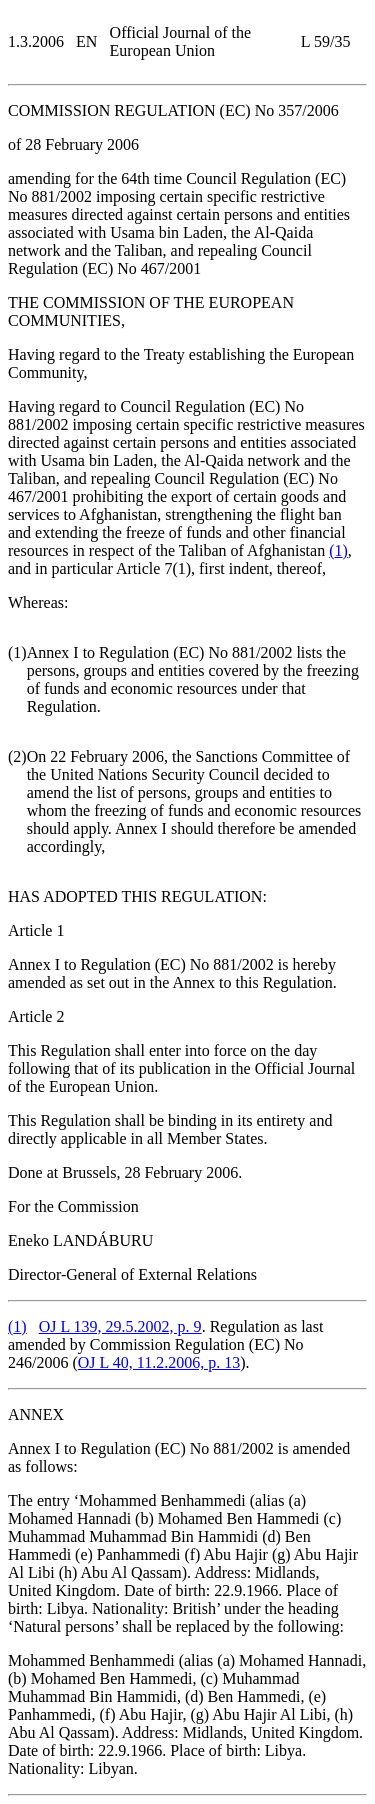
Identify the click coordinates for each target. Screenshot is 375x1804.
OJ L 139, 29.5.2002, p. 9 (120, 1326)
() (338, 550)
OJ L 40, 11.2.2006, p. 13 (159, 1362)
